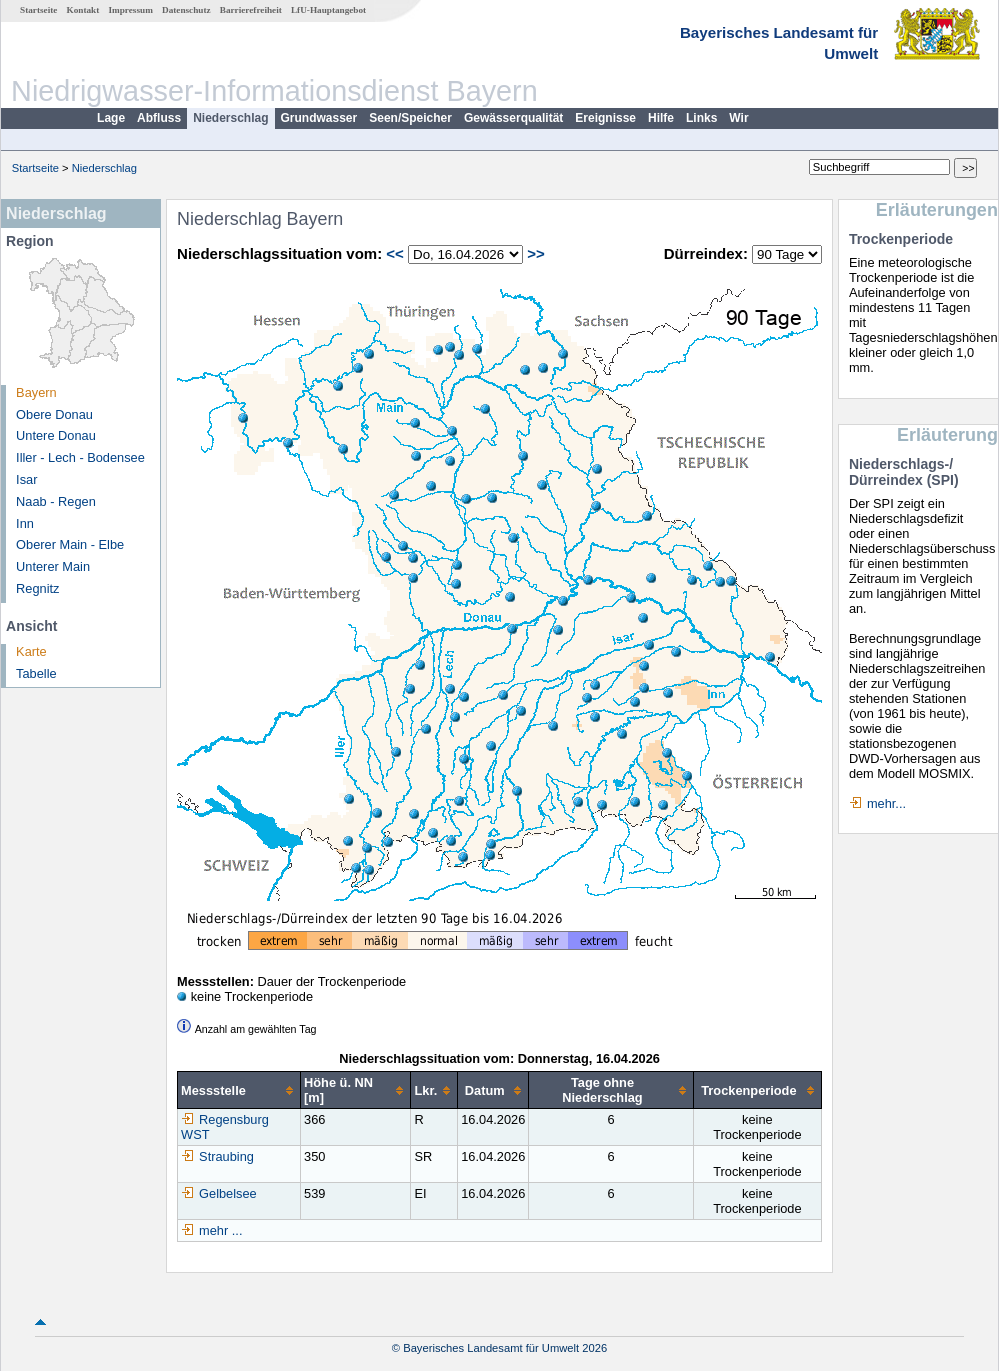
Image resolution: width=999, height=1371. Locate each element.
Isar (26, 479)
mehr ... (220, 1230)
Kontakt (83, 10)
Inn (25, 523)
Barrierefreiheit (251, 10)
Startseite (38, 10)
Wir (738, 118)
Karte (31, 651)
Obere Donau (54, 414)
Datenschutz (186, 10)
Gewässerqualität (513, 118)
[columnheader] (239, 1090)
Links (701, 118)
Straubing (217, 1156)
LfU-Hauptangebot (328, 10)
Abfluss (159, 118)
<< (395, 253)
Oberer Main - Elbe (70, 544)
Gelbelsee (219, 1193)
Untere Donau (56, 435)
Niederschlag (230, 118)
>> (536, 253)
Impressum (131, 10)
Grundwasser (319, 118)
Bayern (36, 392)
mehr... (886, 803)
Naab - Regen (56, 501)
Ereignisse (605, 118)
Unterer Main (53, 566)
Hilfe (661, 118)
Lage (111, 118)
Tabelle (36, 673)
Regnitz (37, 588)
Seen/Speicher (410, 118)
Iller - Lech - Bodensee (80, 457)
